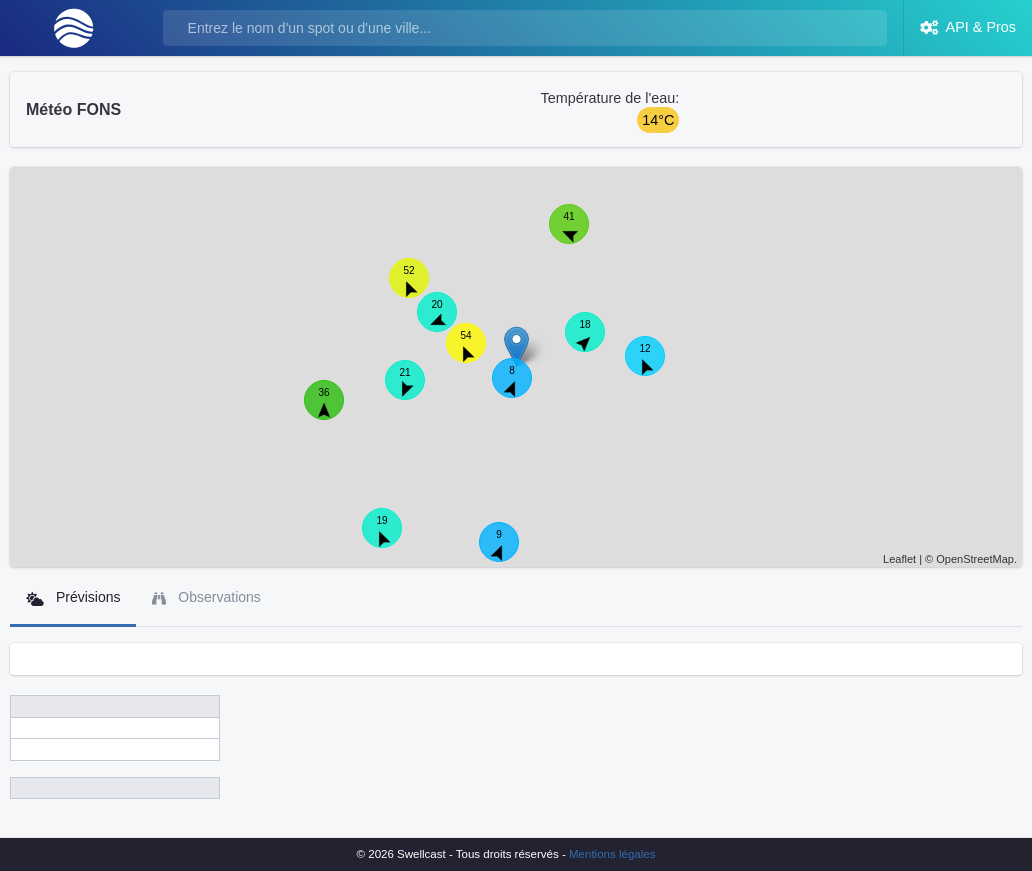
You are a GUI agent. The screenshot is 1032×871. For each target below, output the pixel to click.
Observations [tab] (206, 597)
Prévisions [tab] (73, 597)
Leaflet (899, 559)
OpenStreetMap (975, 559)
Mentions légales (612, 854)
